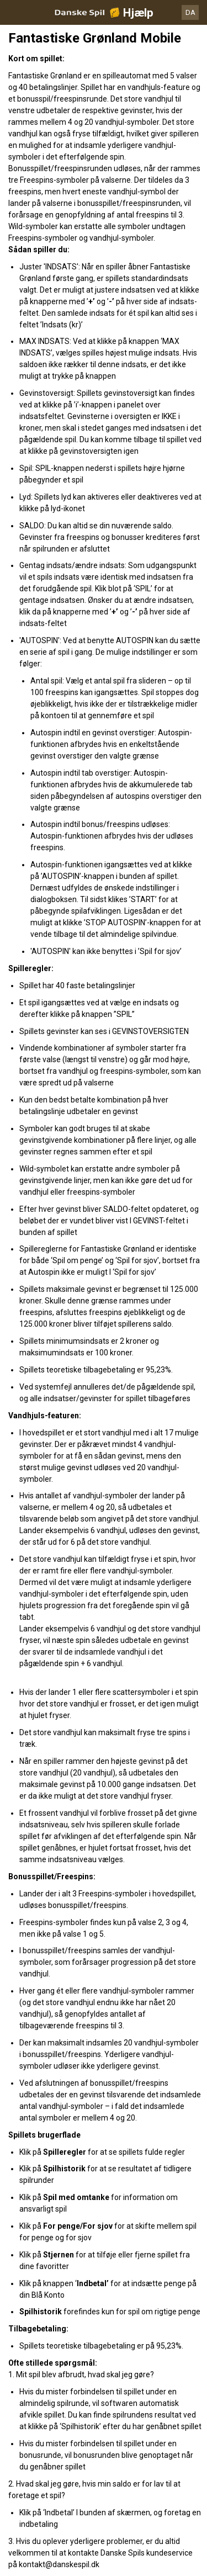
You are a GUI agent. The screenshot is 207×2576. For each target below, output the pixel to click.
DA (190, 12)
